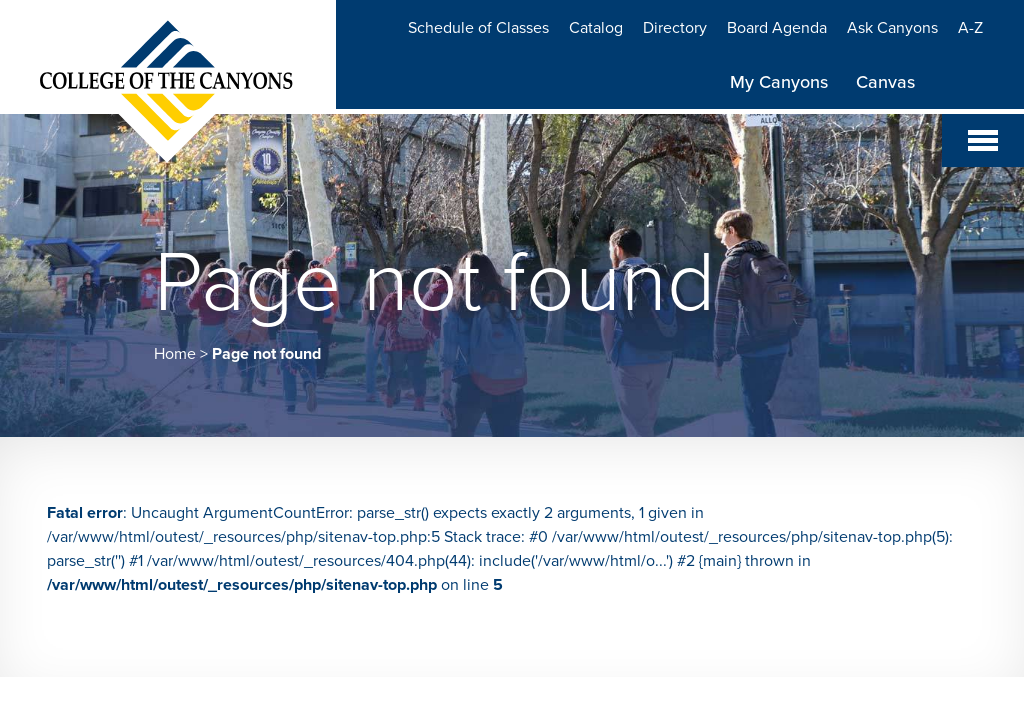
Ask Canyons (892, 28)
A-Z (970, 28)
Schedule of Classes (478, 28)
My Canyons (779, 82)
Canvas (885, 82)
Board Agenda (777, 28)
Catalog (596, 28)
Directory (675, 28)
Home (175, 354)
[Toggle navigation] (983, 140)
